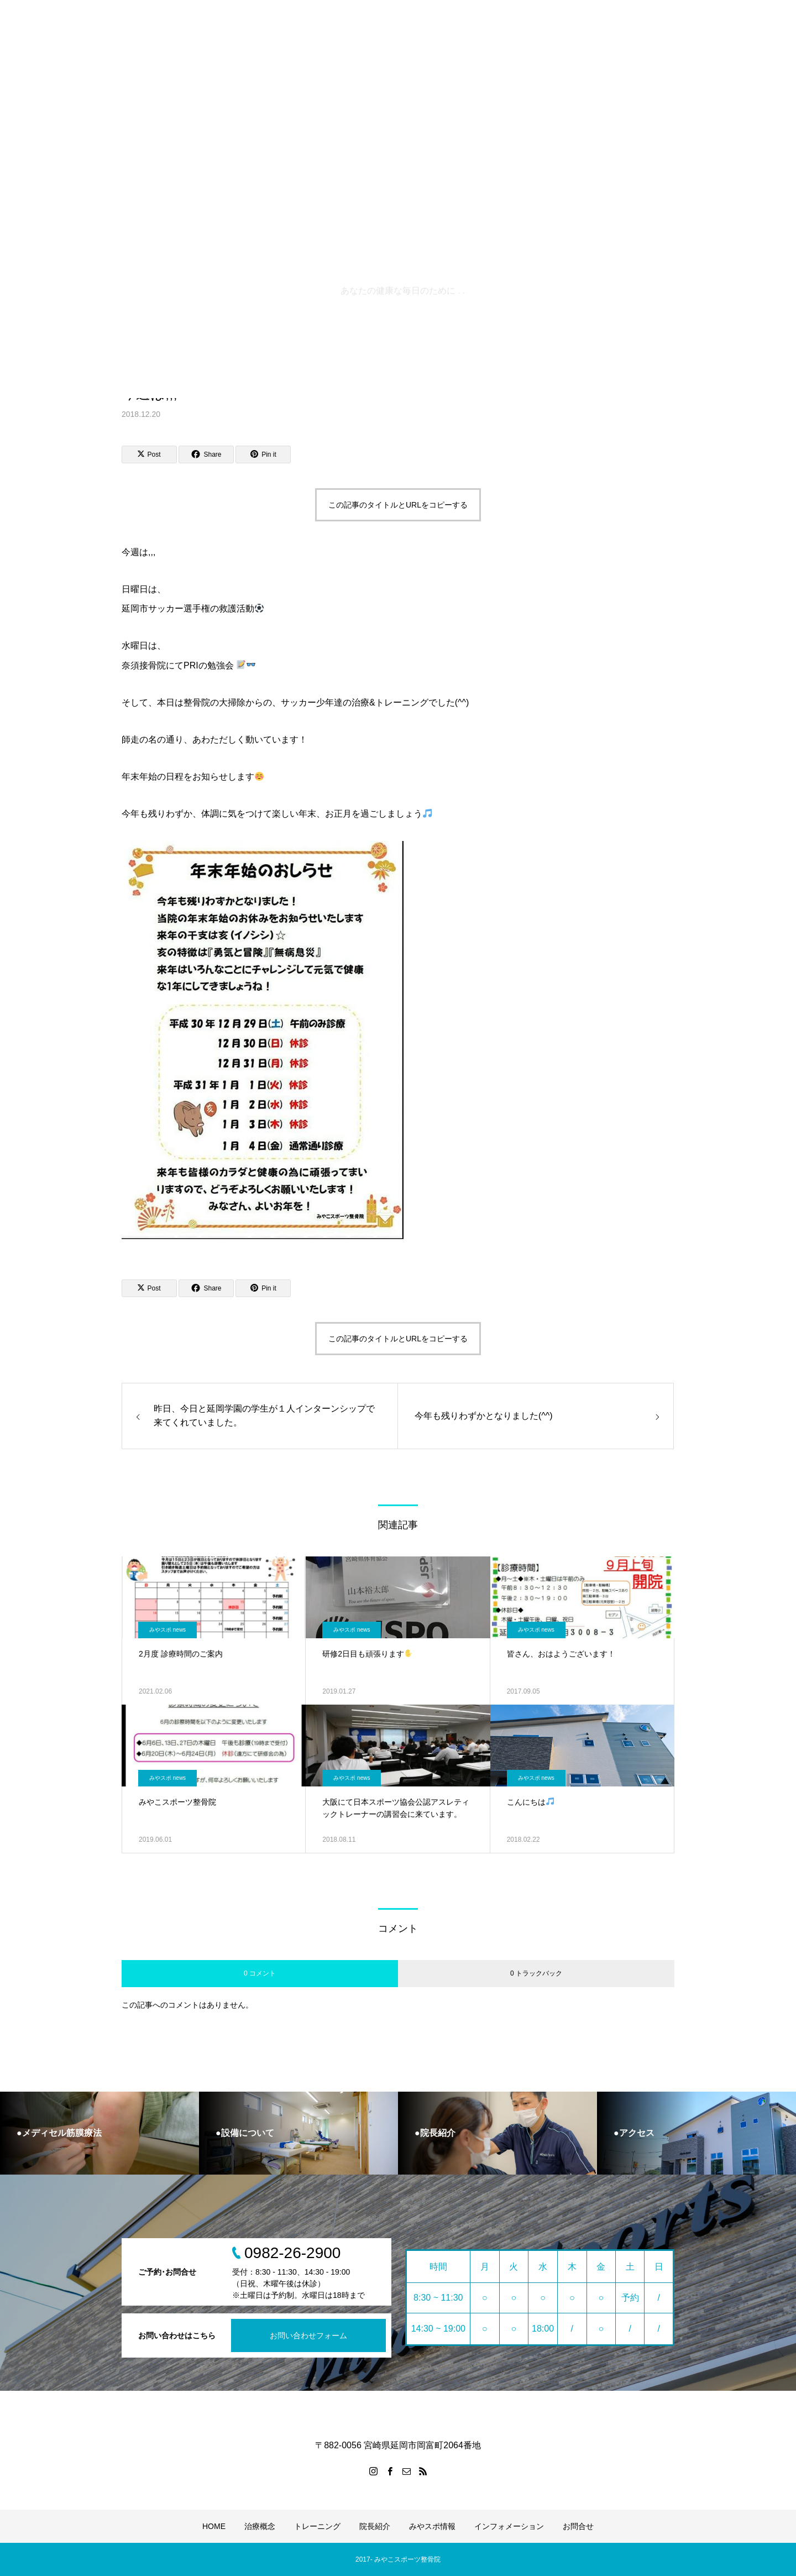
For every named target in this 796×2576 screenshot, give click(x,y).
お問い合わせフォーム (308, 2335)
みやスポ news (167, 1630)
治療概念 (259, 2526)
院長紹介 (374, 2526)
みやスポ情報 (432, 2526)
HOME (214, 2526)
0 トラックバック (536, 1973)
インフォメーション (509, 2526)
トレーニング (317, 2526)
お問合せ (578, 2526)
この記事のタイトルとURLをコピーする (398, 504)
